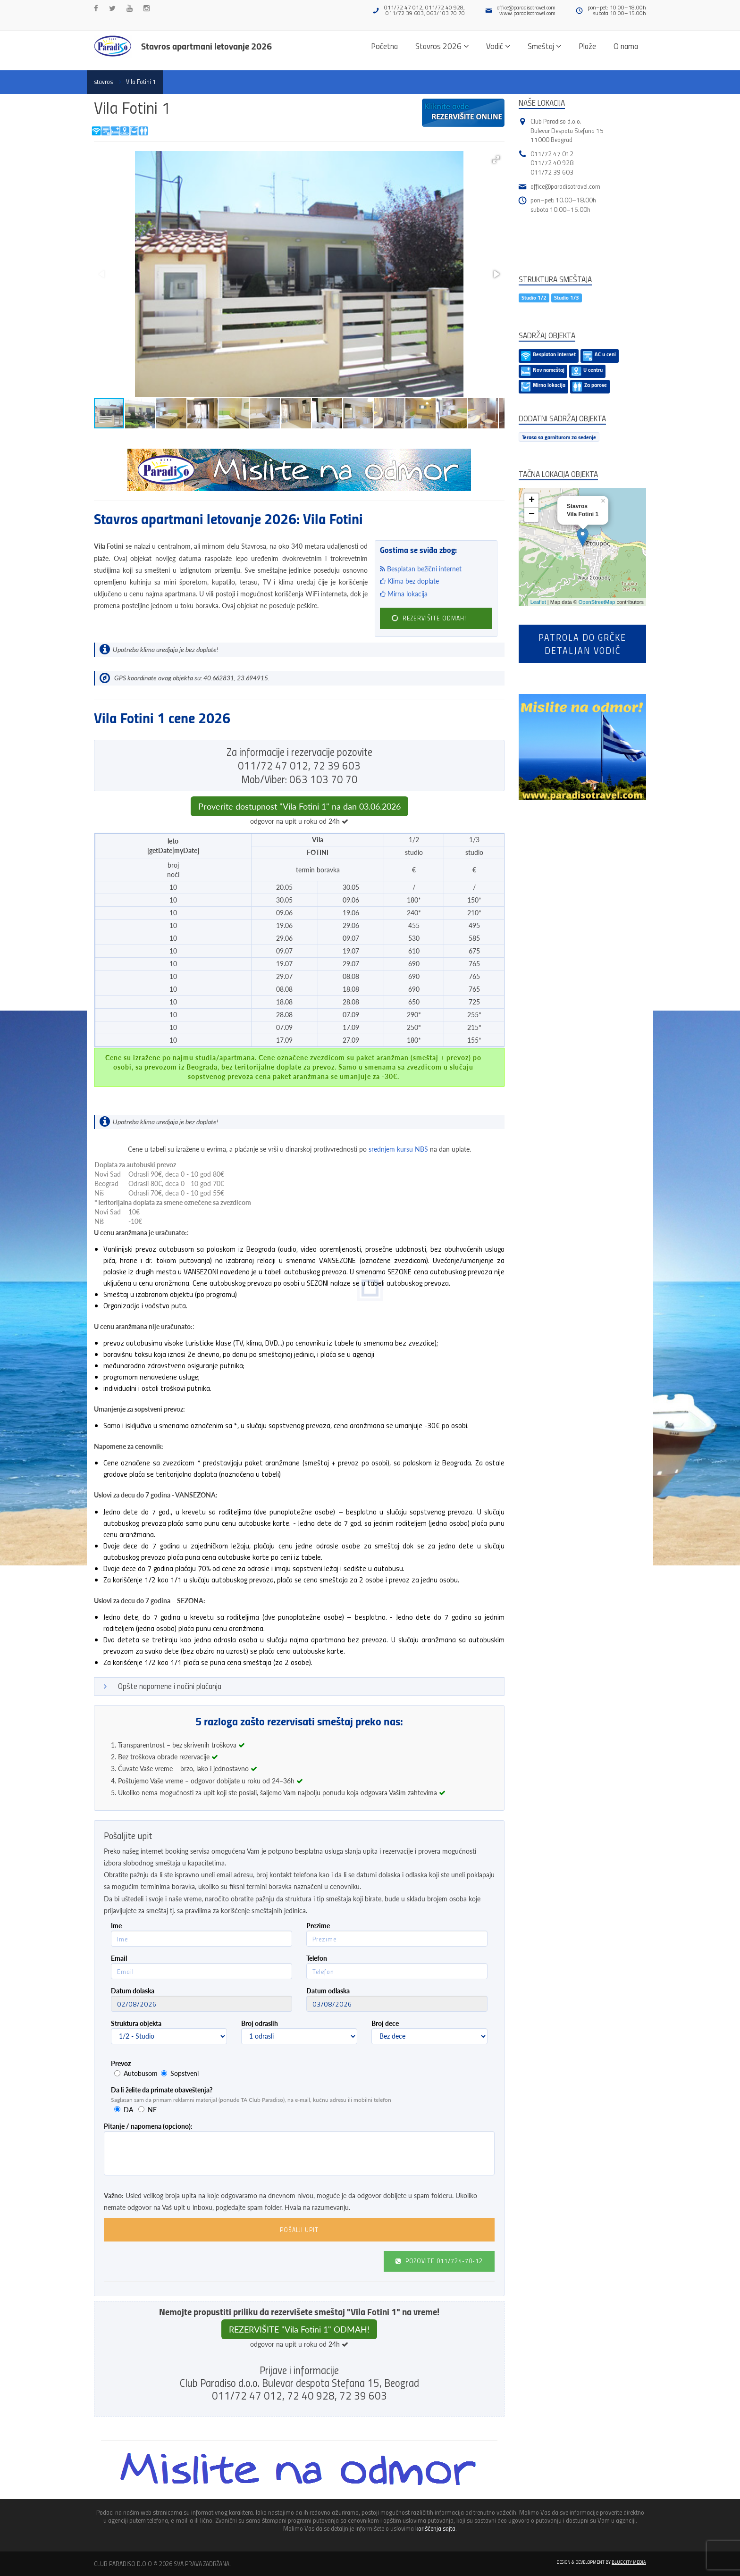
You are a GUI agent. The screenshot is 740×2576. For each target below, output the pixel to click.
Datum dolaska (132, 1991)
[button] (496, 159)
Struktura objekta (136, 2023)
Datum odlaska (328, 1991)
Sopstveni (184, 2073)
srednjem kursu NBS (398, 1149)
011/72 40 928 (551, 162)
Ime (116, 1926)
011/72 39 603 (551, 171)
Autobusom (141, 2073)
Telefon (316, 1958)
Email (119, 1958)
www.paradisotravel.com (527, 13)
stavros (103, 81)
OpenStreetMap (597, 602)
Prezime (318, 1926)
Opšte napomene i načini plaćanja (169, 1686)
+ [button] (532, 500)
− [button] (532, 515)
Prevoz (121, 2063)
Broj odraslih (259, 2023)
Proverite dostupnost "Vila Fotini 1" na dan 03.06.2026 (299, 806)
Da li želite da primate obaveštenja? (161, 2090)
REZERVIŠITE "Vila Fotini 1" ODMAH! (299, 2329)
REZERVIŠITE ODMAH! (428, 618)
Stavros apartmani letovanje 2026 (206, 46)
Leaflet (538, 602)
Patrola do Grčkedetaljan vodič (582, 643)
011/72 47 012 (551, 153)
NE (152, 2110)
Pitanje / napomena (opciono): (148, 2126)
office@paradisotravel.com (526, 7)
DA (128, 2110)
